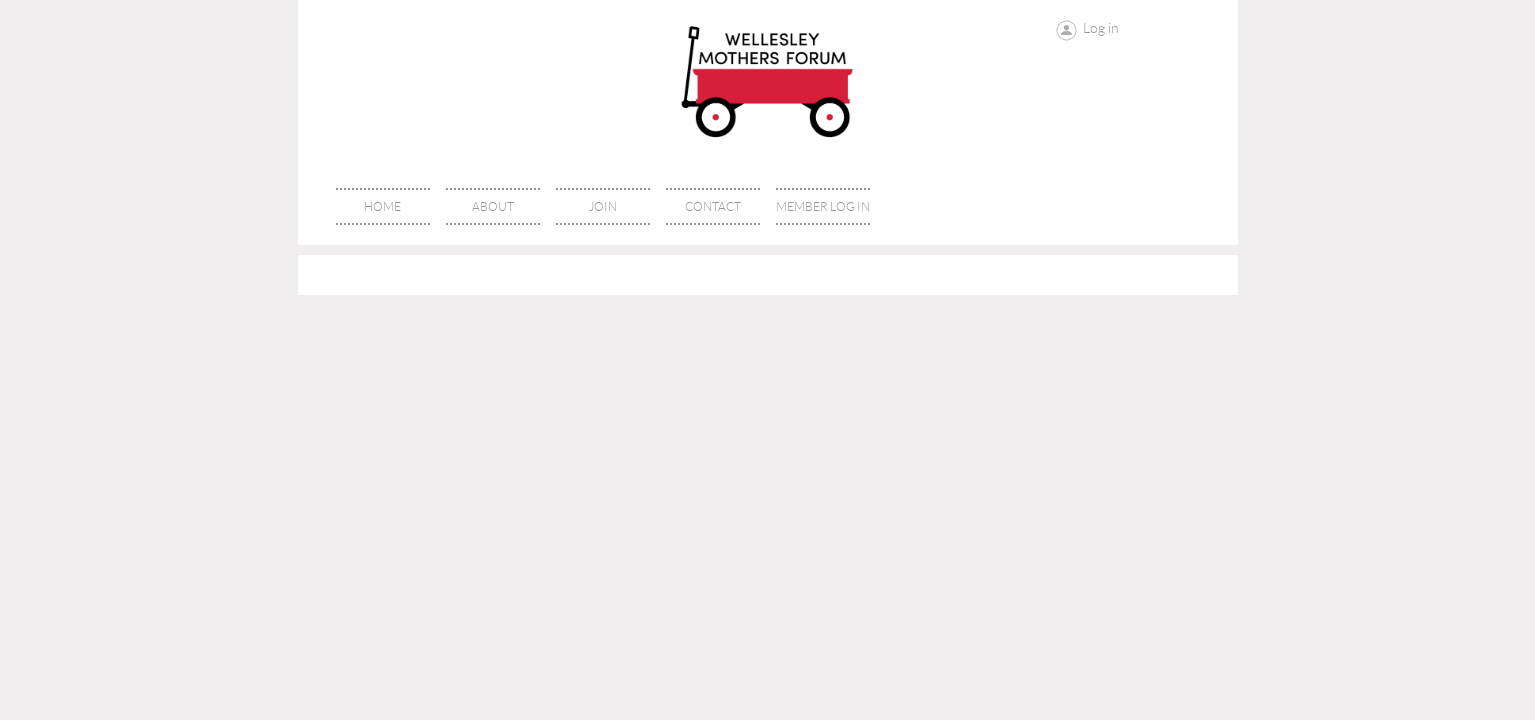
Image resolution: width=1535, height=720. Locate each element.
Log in (1101, 28)
